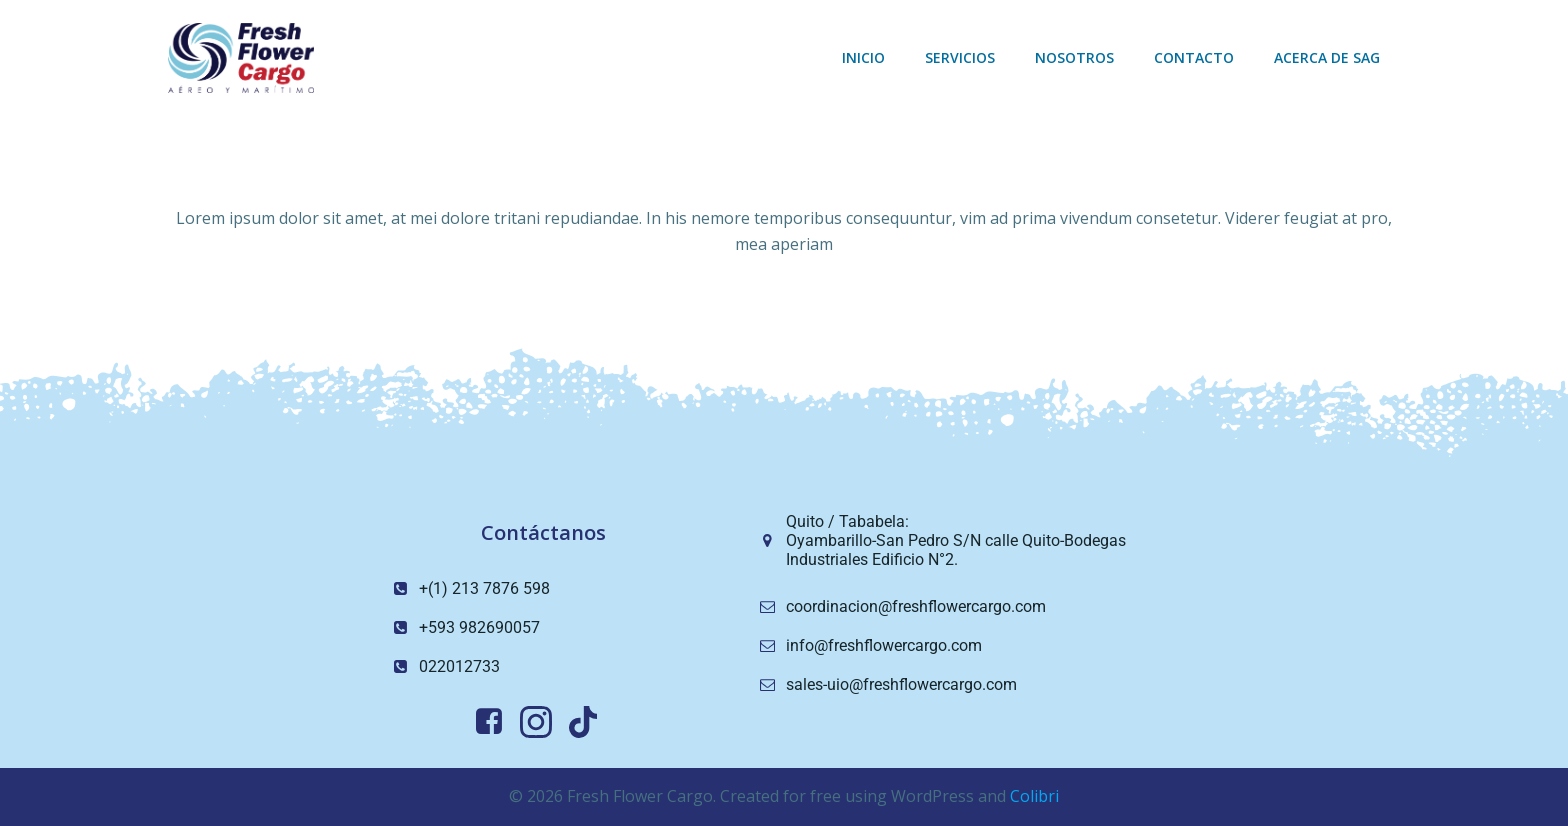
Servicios (960, 57)
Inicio (863, 57)
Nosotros (1074, 57)
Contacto (1194, 57)
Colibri (1034, 796)
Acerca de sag (1327, 57)
